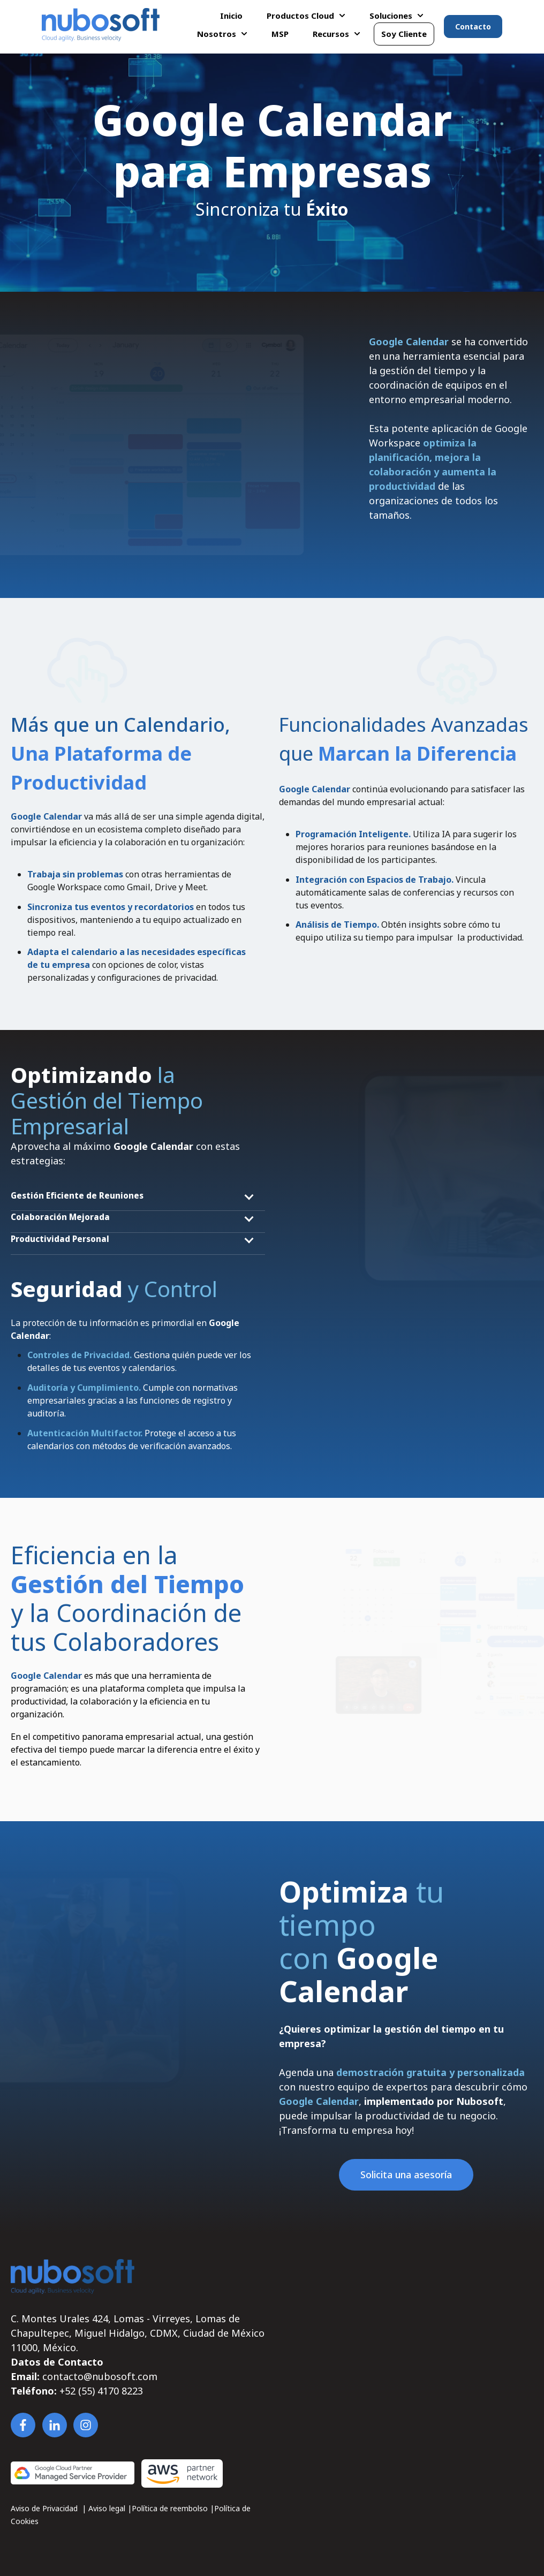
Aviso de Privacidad (45, 2508)
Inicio (231, 15)
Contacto (473, 26)
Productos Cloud (300, 15)
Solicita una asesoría (406, 2174)
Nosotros (216, 33)
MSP (280, 33)
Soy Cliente (404, 33)
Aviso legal (107, 2508)
